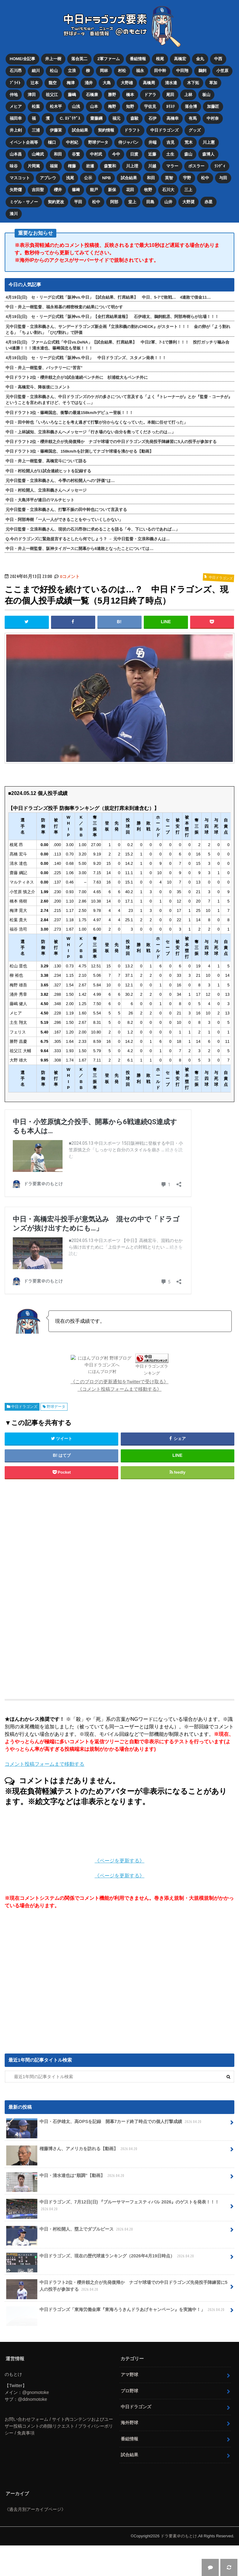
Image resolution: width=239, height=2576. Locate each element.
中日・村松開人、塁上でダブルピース (70, 2262)
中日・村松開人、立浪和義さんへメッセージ (46, 490)
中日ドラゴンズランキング (132, 1403)
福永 (140, 70)
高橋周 (149, 82)
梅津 (71, 82)
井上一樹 (53, 58)
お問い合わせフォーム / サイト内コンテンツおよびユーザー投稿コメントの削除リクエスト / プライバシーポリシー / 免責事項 (59, 2457)
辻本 (34, 82)
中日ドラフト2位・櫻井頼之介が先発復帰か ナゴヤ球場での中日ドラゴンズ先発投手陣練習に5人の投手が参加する (111, 441)
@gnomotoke (35, 2423)
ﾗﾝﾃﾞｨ (219, 166)
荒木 (189, 142)
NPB (106, 178)
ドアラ (150, 94)
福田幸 (16, 118)
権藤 (72, 166)
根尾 (160, 58)
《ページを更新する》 (119, 1891)
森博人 (208, 154)
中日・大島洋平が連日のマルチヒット (40, 500)
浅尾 (70, 178)
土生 (170, 154)
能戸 (94, 189)
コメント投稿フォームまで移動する (44, 1795)
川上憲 (209, 142)
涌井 (89, 82)
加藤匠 (213, 106)
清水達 (171, 82)
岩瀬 (90, 166)
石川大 (168, 189)
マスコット (20, 178)
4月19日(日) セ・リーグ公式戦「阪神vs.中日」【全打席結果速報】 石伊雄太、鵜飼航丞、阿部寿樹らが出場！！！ (112, 316)
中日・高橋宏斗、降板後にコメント (38, 387)
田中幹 (160, 70)
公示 (88, 178)
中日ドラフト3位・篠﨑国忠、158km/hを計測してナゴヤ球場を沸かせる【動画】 (79, 451)
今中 (116, 154)
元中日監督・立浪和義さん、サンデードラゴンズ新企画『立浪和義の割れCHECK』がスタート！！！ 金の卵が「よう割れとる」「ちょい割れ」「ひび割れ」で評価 (118, 329)
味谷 (14, 166)
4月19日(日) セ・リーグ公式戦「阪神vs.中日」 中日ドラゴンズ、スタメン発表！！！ (86, 357)
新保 (112, 189)
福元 (116, 118)
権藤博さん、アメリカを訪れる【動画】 (72, 2181)
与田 (223, 178)
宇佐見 (150, 106)
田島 (150, 202)
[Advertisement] (119, 1619)
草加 (213, 82)
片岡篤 (34, 166)
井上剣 (16, 130)
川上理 (132, 166)
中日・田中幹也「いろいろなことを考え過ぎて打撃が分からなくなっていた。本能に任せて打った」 (97, 422)
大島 (107, 82)
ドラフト (132, 130)
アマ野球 (129, 2405)
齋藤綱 (96, 118)
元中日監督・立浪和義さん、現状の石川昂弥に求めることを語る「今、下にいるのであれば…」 (93, 529)
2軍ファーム (108, 58)
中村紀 (72, 142)
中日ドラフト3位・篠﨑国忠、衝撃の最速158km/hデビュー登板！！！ (69, 412)
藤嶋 (72, 94)
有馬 (193, 118)
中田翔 (182, 70)
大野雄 (127, 82)
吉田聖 (38, 189)
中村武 (96, 154)
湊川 (14, 213)
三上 (188, 189)
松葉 (36, 106)
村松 (122, 70)
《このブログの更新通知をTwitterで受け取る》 (120, 1412)
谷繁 (76, 154)
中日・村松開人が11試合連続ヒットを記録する (48, 471)
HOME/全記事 (22, 58)
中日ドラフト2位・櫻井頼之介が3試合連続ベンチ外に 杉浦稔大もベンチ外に (77, 377)
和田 (58, 154)
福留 (54, 166)
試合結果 (80, 130)
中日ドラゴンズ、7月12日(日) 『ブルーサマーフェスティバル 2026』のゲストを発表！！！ (112, 2239)
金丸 (200, 58)
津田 (32, 94)
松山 (54, 70)
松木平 (56, 106)
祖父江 (52, 94)
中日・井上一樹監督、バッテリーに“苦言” (44, 367)
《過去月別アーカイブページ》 (35, 2540)
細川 (36, 70)
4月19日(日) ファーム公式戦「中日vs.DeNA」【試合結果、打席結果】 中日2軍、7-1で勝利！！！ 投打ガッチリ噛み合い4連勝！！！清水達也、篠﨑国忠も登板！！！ (117, 345)
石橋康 (92, 94)
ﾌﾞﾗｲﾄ (15, 82)
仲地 (14, 94)
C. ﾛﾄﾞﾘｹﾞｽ (70, 118)
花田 (130, 189)
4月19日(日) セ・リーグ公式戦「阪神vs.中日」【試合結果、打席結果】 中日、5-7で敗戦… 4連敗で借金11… (108, 297)
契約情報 (106, 130)
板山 (206, 94)
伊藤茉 (56, 130)
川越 (152, 166)
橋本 (130, 94)
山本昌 (16, 154)
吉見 (170, 142)
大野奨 (188, 202)
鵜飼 (202, 70)
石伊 (152, 118)
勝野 (112, 94)
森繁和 (110, 166)
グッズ (195, 130)
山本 (94, 106)
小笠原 (222, 70)
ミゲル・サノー (24, 202)
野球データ (98, 142)
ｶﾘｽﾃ (170, 106)
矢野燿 (16, 189)
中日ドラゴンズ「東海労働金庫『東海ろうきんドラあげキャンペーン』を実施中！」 (116, 2342)
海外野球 (129, 2453)
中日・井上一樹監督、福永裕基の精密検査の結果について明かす (64, 307)
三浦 (36, 130)
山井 (168, 202)
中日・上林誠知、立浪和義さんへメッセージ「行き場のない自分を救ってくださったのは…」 (91, 432)
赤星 (208, 202)
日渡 (134, 154)
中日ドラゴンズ (164, 130)
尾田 (170, 94)
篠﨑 (76, 189)
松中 (205, 178)
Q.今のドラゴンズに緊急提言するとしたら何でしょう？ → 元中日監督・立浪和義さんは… (88, 539)
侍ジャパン (128, 142)
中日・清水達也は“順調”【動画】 (65, 2208)
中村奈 (213, 118)
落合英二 (79, 58)
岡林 (104, 70)
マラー (172, 166)
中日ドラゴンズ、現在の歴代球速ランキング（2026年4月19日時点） (100, 2289)
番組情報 (138, 58)
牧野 (148, 189)
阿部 (114, 202)
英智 (169, 178)
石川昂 (16, 70)
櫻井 (58, 189)
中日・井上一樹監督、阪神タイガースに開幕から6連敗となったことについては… (79, 548)
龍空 (53, 82)
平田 (78, 202)
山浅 (76, 106)
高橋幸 (172, 118)
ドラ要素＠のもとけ (179, 2566)
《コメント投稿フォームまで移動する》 (119, 1420)
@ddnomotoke (32, 2429)
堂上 (132, 202)
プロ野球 (129, 2421)
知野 (130, 106)
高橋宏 (180, 58)
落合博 (191, 106)
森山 (188, 154)
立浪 (72, 70)
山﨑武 (38, 154)
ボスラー (196, 166)
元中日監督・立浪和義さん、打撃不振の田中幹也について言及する (66, 509)
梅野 (112, 106)
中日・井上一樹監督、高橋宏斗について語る (46, 461)
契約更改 (56, 202)
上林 (188, 94)
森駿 (134, 118)
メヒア (16, 106)
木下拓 (193, 82)
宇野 (187, 178)
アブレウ (48, 178)
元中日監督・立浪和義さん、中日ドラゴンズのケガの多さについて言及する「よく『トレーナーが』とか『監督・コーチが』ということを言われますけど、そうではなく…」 (119, 399)
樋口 (52, 142)
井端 (152, 142)
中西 (218, 58)
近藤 (152, 154)
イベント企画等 (24, 142)
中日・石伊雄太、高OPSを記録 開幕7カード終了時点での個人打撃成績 (104, 2154)
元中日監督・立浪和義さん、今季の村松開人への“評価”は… (60, 480)
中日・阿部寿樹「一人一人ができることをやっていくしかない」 (64, 519)
